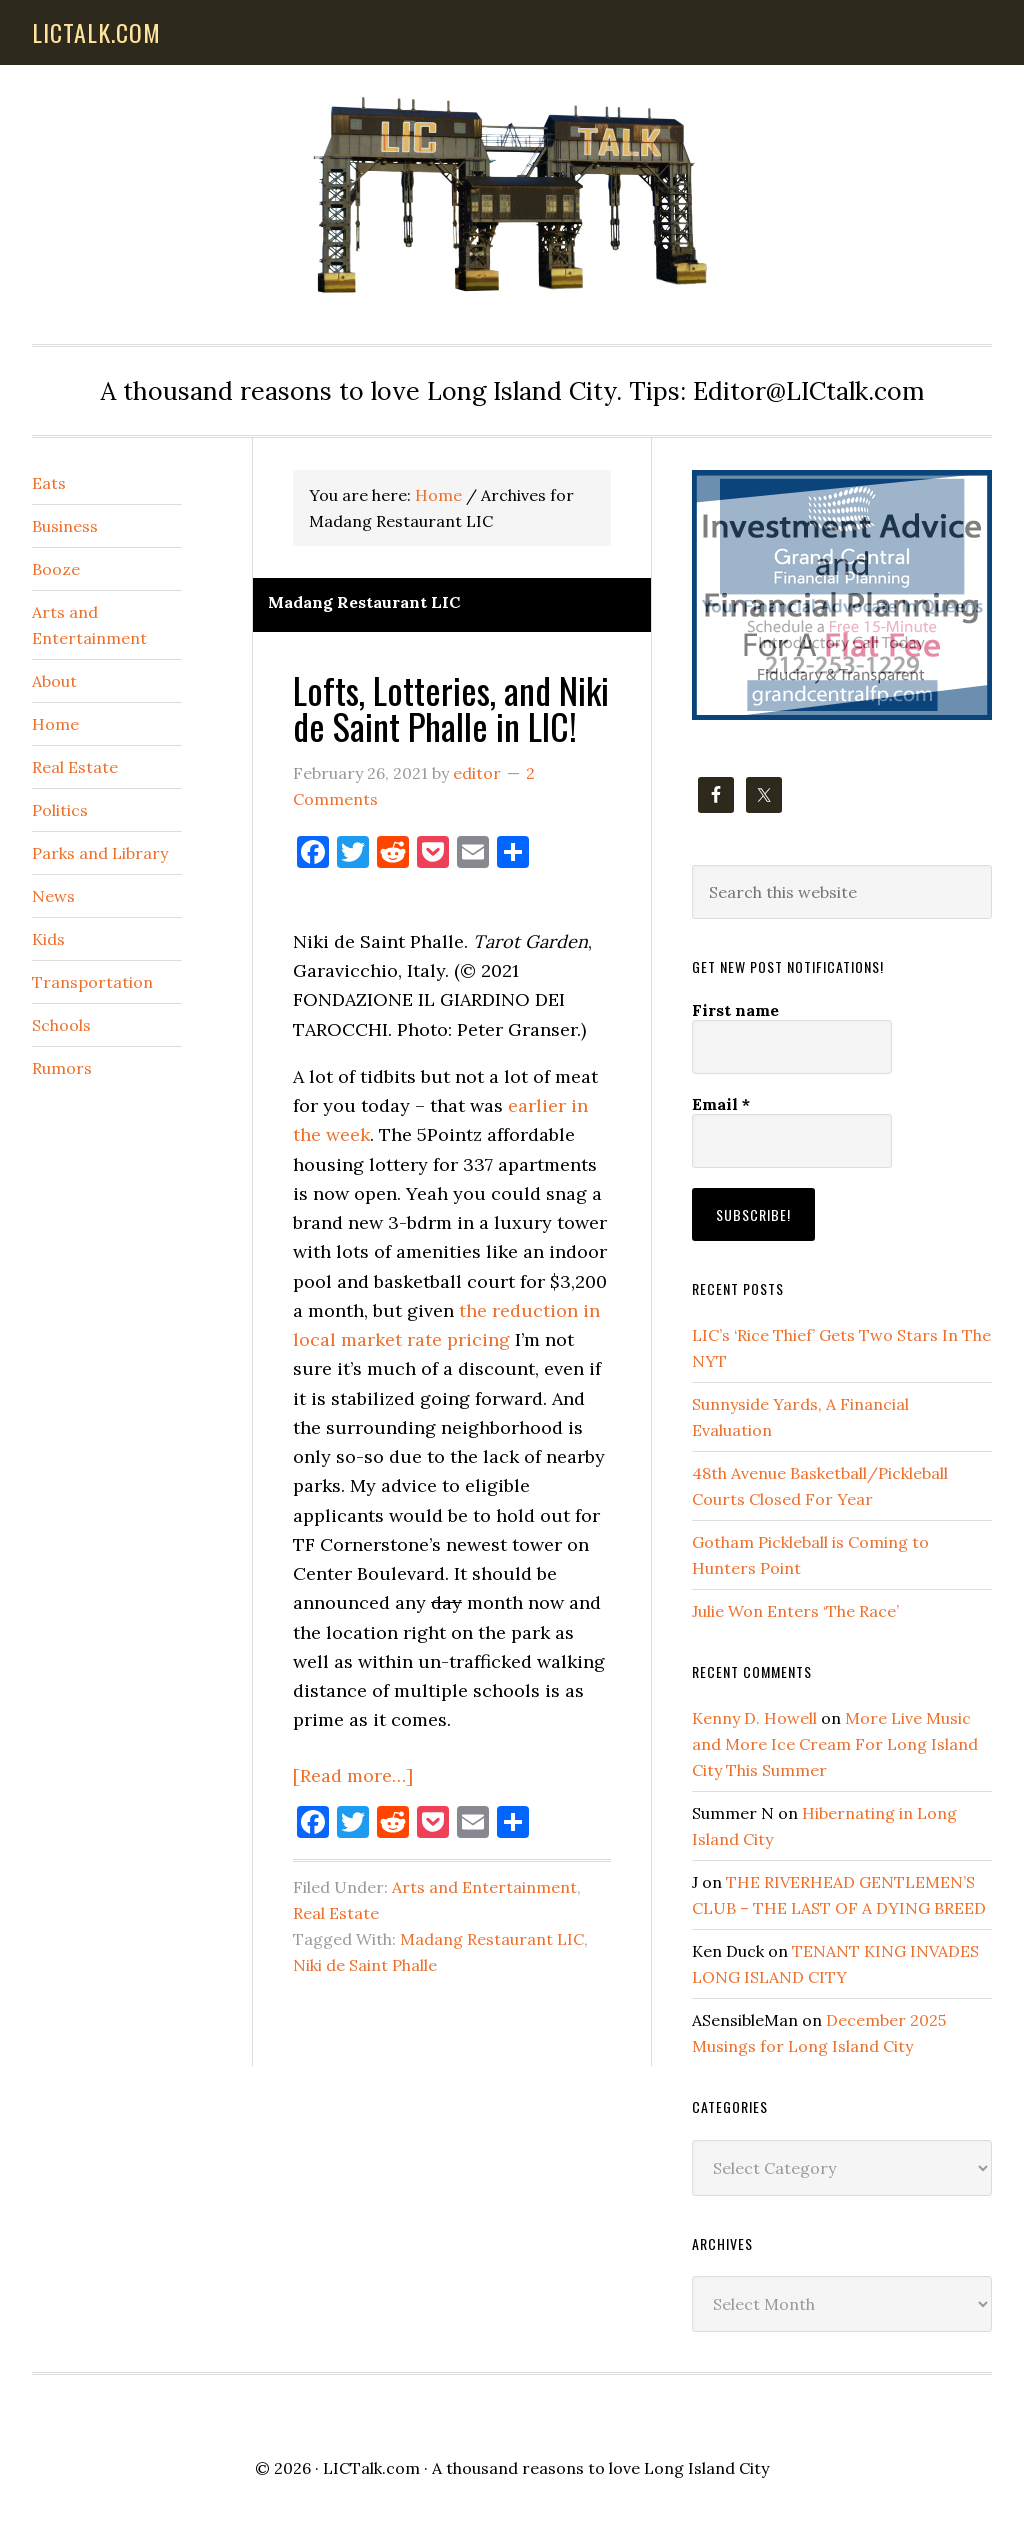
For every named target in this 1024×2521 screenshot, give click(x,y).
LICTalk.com (371, 2468)
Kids (48, 939)
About (54, 681)
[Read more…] (353, 1775)
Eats (49, 483)
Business (65, 526)
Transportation (92, 982)
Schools (61, 1025)
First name (735, 1010)
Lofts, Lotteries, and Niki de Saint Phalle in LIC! (451, 707)
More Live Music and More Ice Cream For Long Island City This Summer (835, 1744)
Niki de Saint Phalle (365, 1965)
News (53, 896)
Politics (60, 810)
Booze (56, 569)
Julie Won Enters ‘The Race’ (795, 1611)
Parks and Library (100, 853)
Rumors (62, 1068)
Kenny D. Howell (754, 1718)
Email (721, 1104)
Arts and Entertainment (484, 1887)
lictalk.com (96, 32)
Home (55, 724)
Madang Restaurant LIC (492, 1939)
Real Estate (336, 1913)
